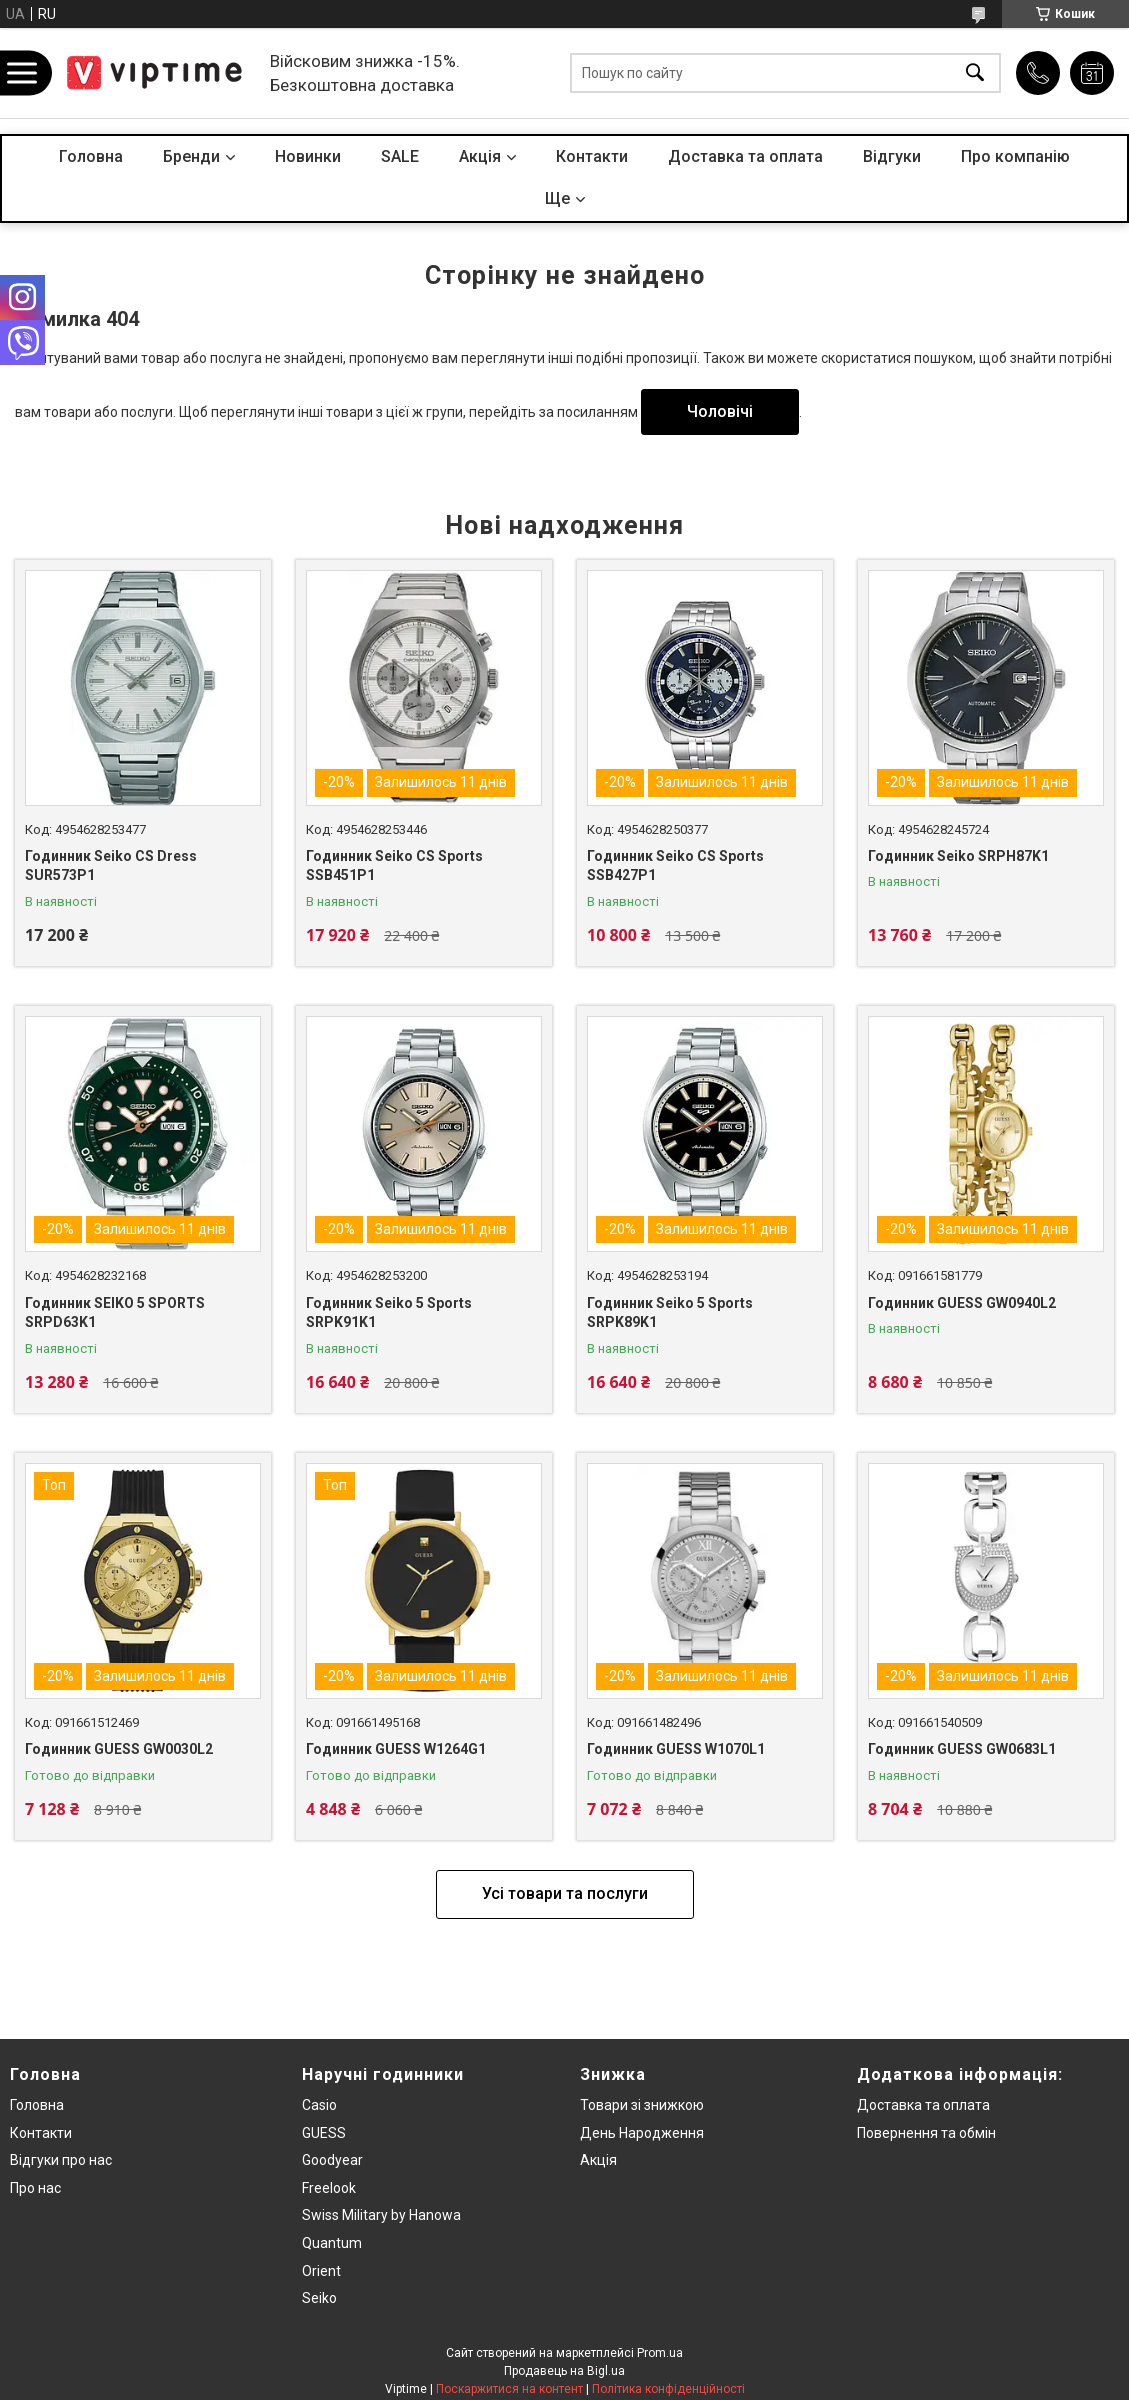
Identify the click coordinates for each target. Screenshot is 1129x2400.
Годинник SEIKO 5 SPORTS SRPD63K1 (115, 1313)
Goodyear (332, 2160)
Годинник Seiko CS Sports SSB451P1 (394, 866)
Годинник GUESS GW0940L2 (962, 1303)
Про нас (35, 2188)
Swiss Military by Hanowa (381, 2215)
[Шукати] (975, 73)
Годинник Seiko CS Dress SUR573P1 (111, 866)
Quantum (332, 2243)
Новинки (308, 156)
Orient (321, 2271)
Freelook (329, 2188)
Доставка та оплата (745, 156)
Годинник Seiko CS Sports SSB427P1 (675, 866)
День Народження (642, 2133)
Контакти (592, 156)
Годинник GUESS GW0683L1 (962, 1749)
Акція (598, 2160)
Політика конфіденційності (668, 2389)
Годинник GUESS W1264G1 (396, 1749)
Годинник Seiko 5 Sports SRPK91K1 (389, 1313)
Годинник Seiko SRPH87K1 (958, 856)
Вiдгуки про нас (61, 2160)
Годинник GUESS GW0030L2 (119, 1749)
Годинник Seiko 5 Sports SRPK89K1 (670, 1313)
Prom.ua (660, 2353)
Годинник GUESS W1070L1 (676, 1749)
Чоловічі (720, 411)
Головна (91, 156)
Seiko (319, 2298)
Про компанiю (1015, 156)
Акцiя (480, 156)
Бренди (191, 156)
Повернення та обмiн (926, 2133)
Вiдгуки (892, 156)
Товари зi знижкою (642, 2105)
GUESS (324, 2133)
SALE (400, 156)
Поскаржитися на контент (509, 2389)
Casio (319, 2105)
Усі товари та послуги (565, 1893)
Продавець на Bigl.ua (564, 2371)
